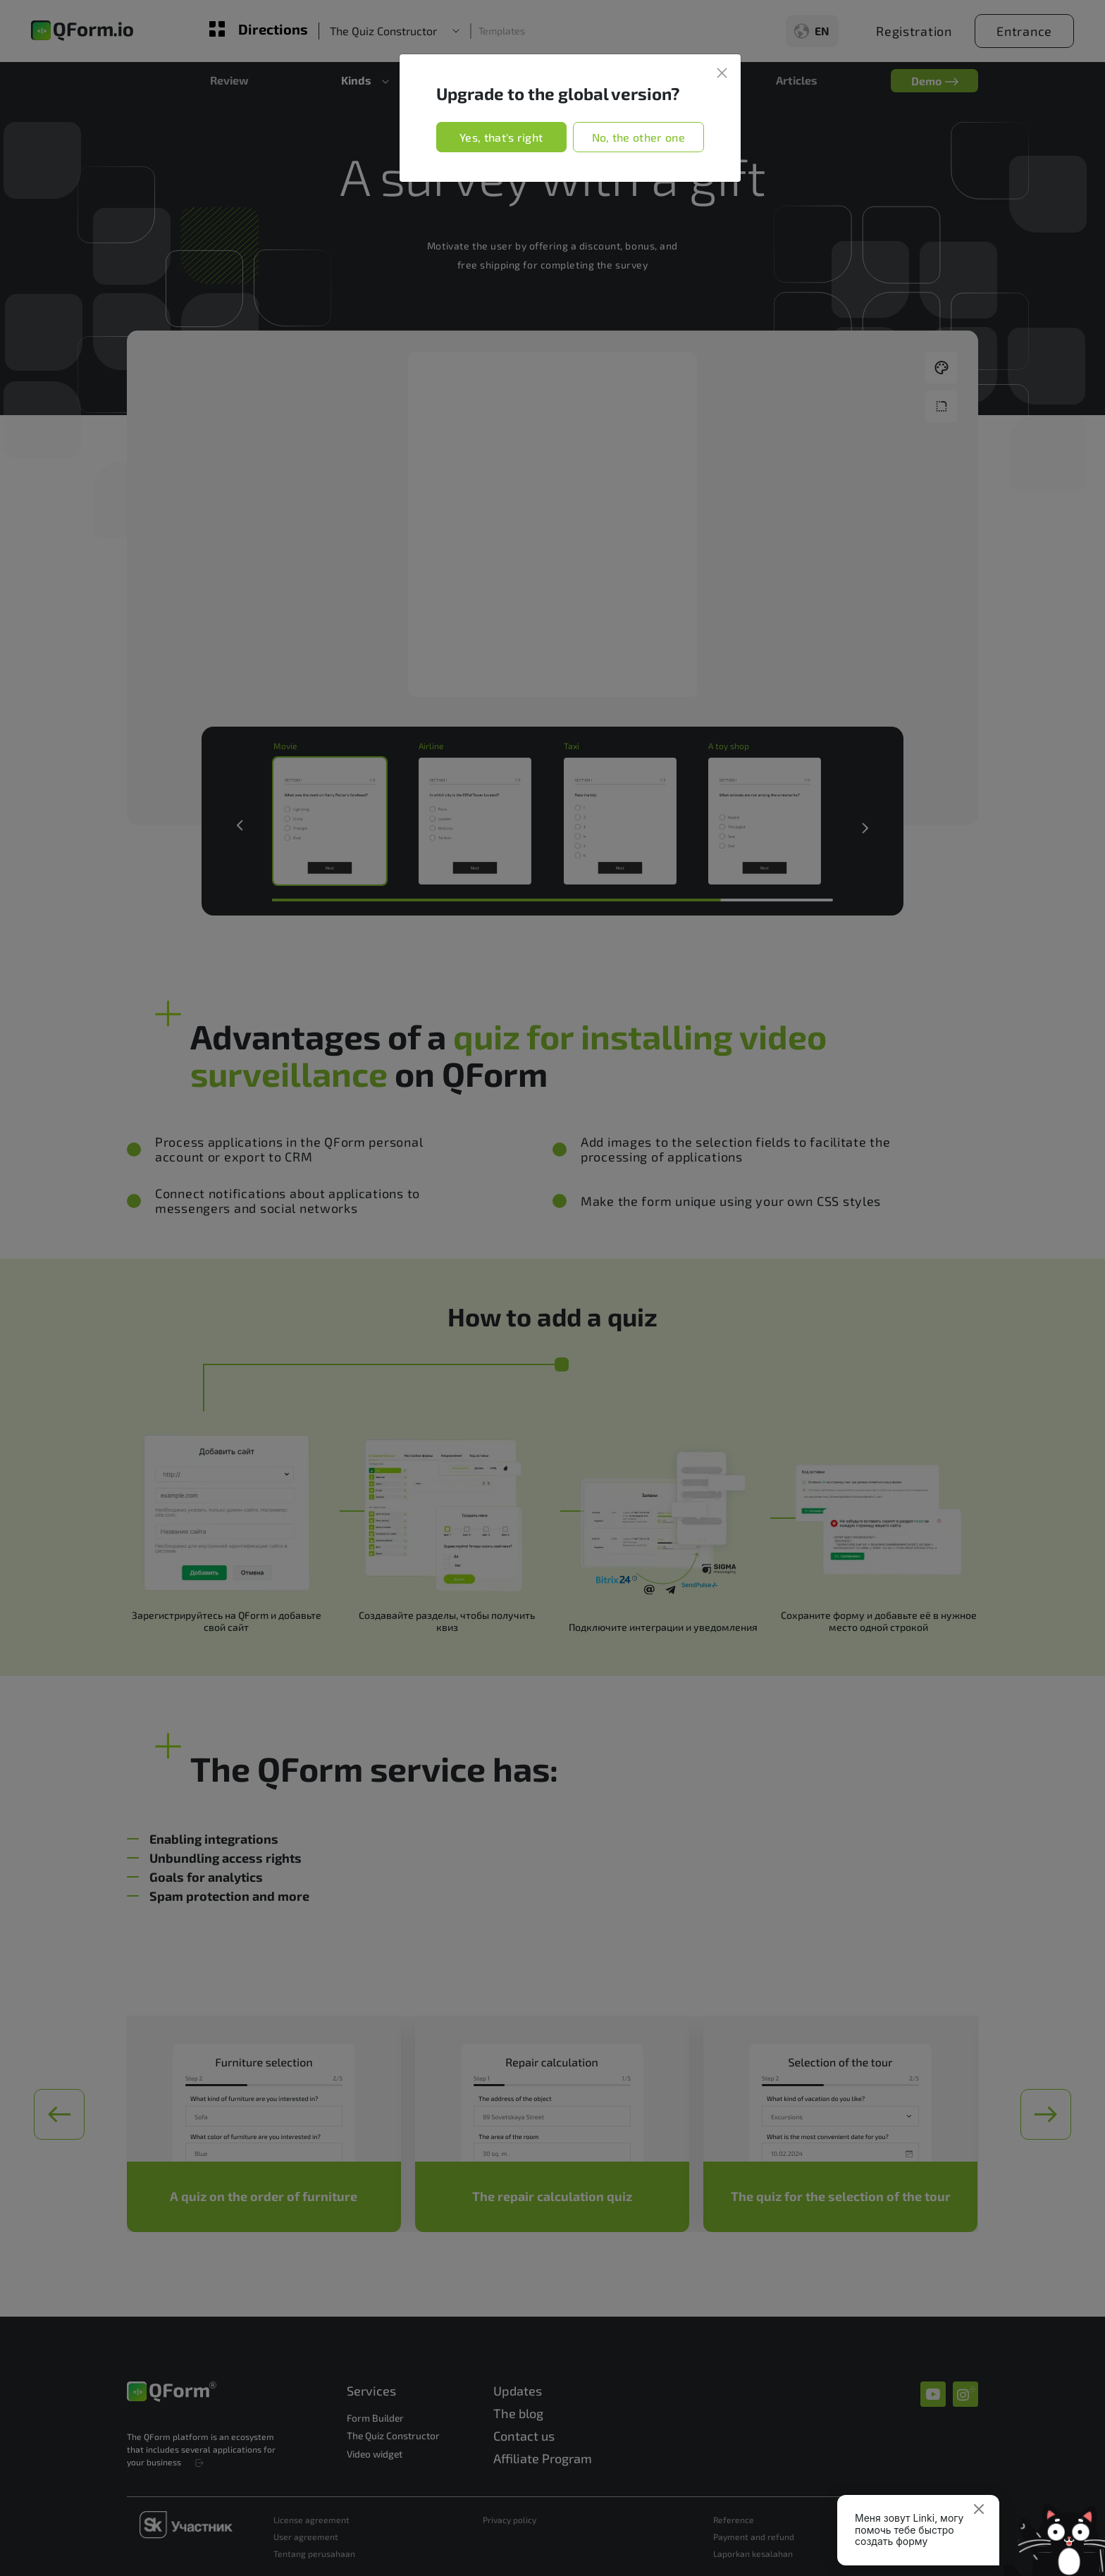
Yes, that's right (501, 137)
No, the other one (638, 137)
